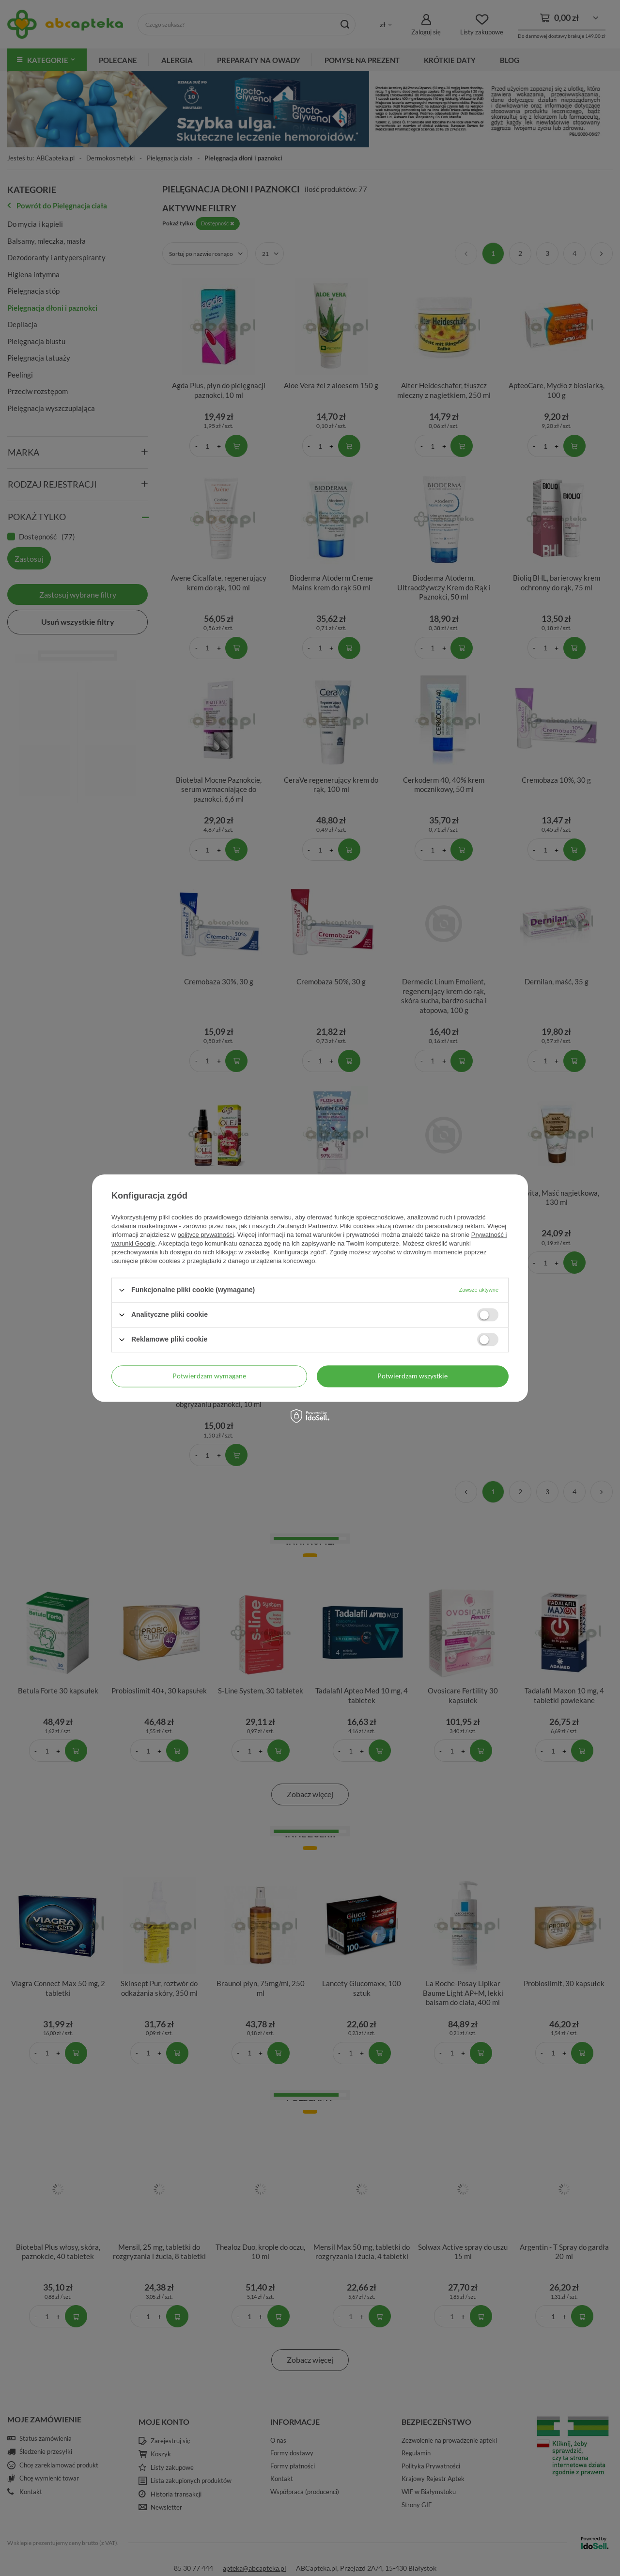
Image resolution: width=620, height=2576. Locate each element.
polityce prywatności (206, 1234)
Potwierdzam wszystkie (412, 1376)
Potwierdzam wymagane (209, 1376)
